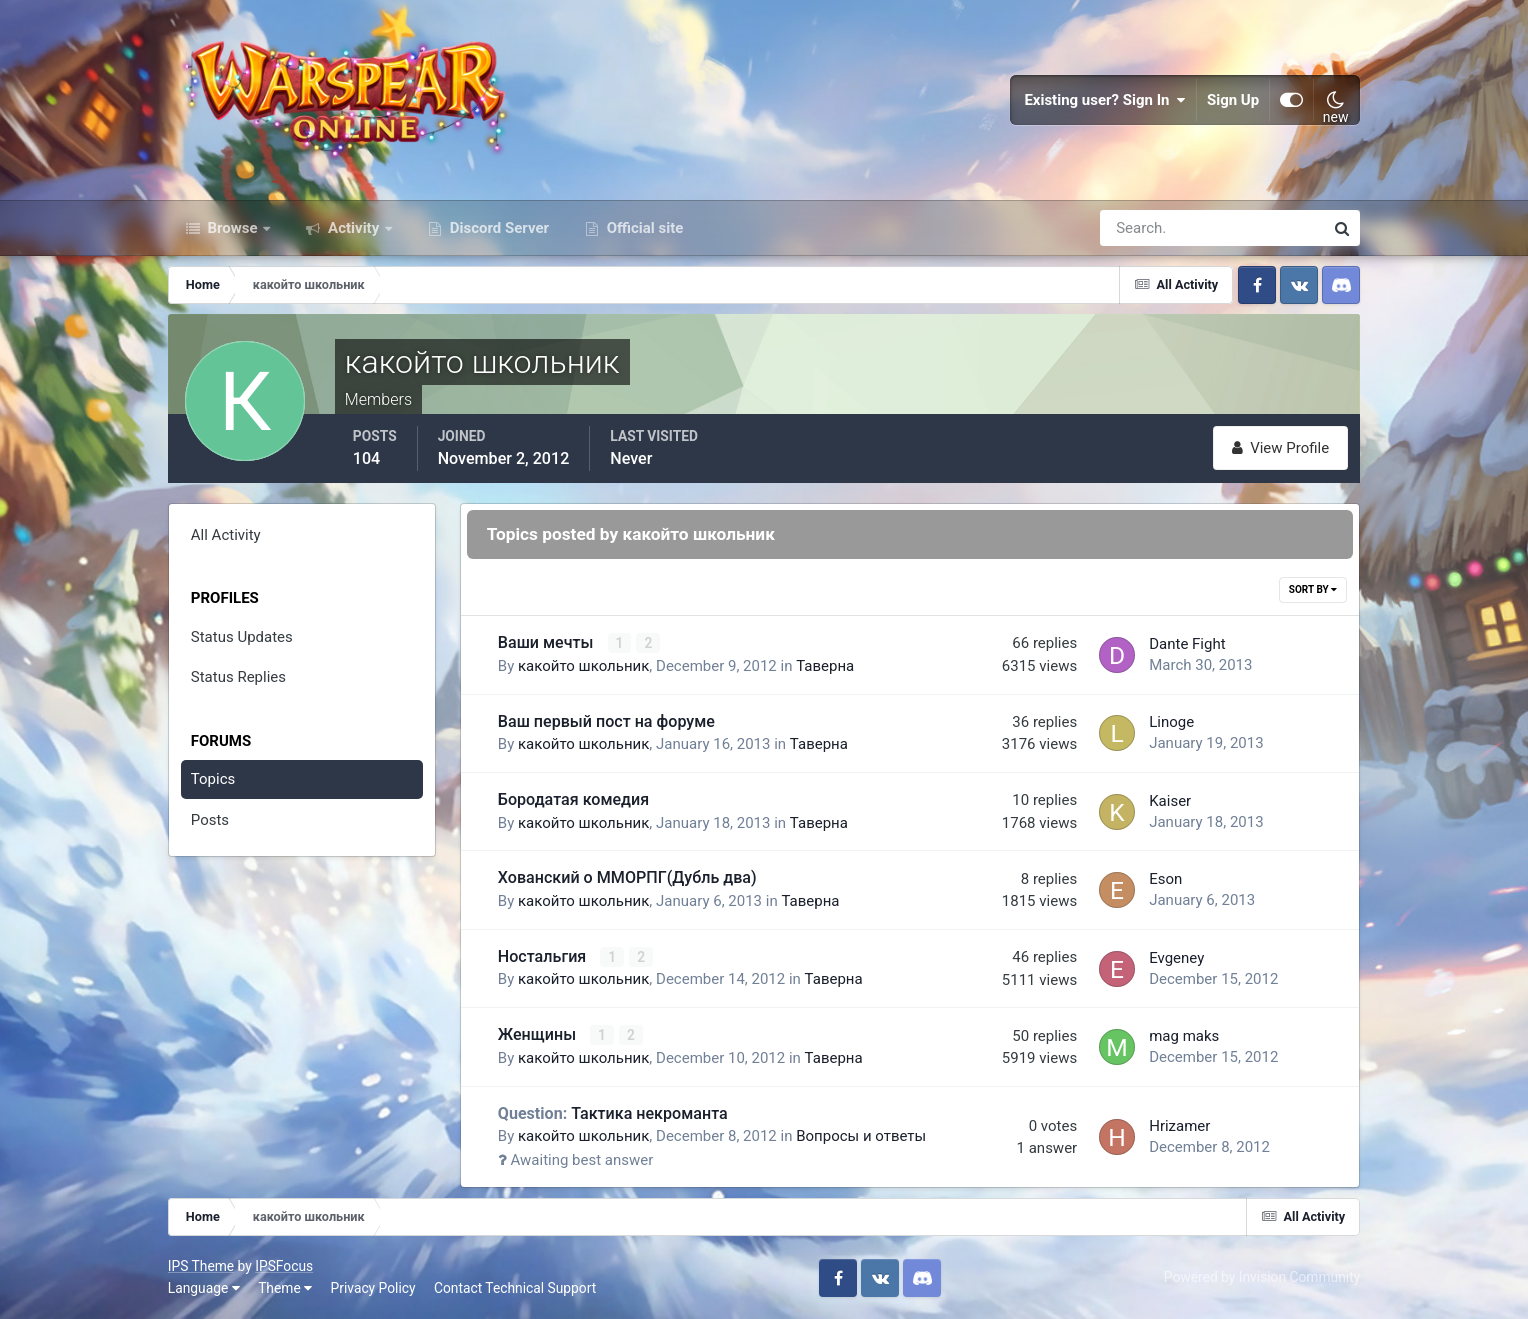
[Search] (1143, 228)
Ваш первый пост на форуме (606, 721)
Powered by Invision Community (1262, 1277)
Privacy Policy (373, 1288)
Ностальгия (544, 956)
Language (204, 1288)
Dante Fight (1187, 644)
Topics (213, 779)
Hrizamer (1179, 1126)
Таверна (825, 666)
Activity (353, 228)
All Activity (226, 535)
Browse (233, 228)
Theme (285, 1288)
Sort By (1313, 589)
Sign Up (1233, 100)
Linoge (1171, 722)
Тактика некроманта (613, 1113)
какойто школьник (583, 666)
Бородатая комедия (573, 799)
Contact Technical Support (515, 1288)
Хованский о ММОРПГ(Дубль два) (627, 877)
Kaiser (1170, 801)
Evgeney (1176, 958)
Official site (643, 228)
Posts (210, 820)
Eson (1165, 879)
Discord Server (497, 228)
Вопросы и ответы (861, 1136)
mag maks (1184, 1036)
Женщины (539, 1034)
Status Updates (242, 637)
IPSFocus (284, 1266)
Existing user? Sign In (1105, 100)
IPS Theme (201, 1266)
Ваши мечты (548, 642)
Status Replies (238, 677)
